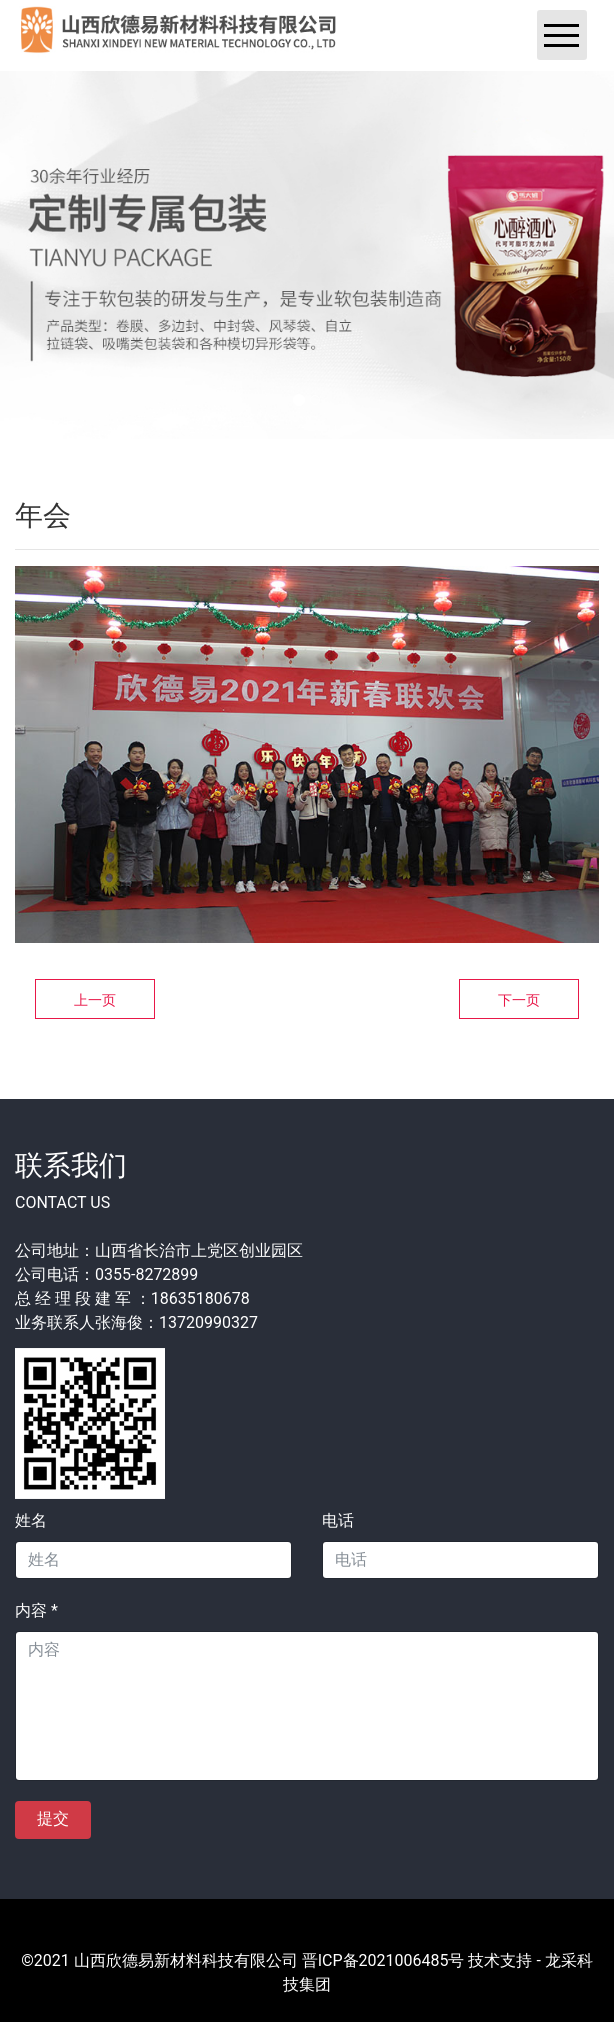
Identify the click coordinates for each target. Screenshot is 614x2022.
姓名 (31, 1520)
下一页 (519, 1000)
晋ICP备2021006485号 (383, 1960)
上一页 (95, 1000)
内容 (36, 1610)
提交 (53, 1818)
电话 (338, 1520)
